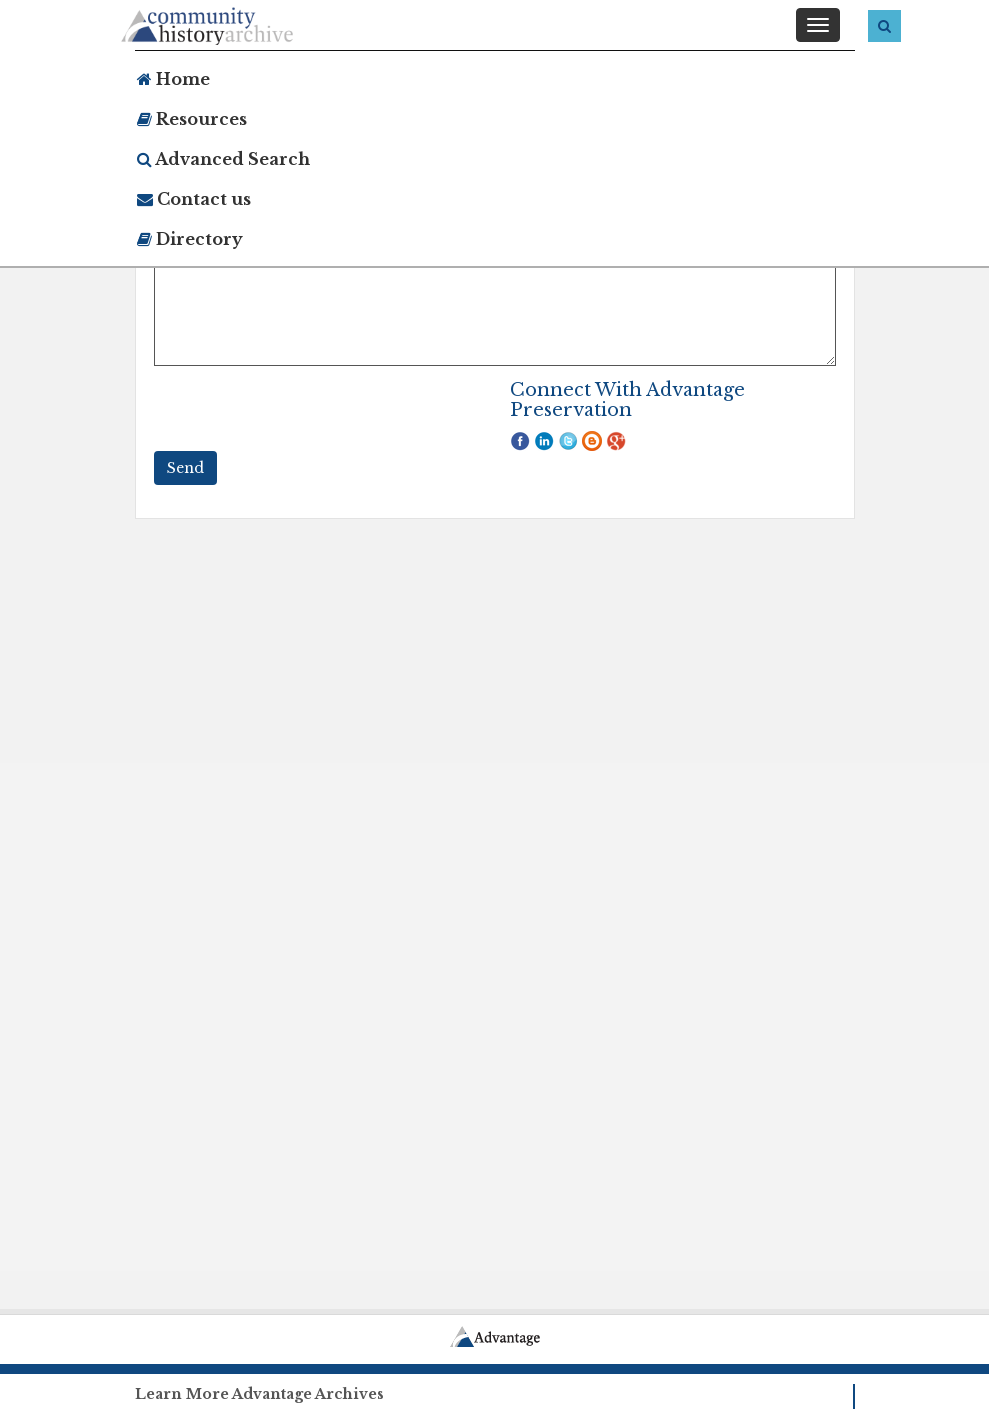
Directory (190, 239)
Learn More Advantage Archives (259, 1394)
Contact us (194, 199)
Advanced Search (223, 159)
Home (173, 79)
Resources (192, 119)
